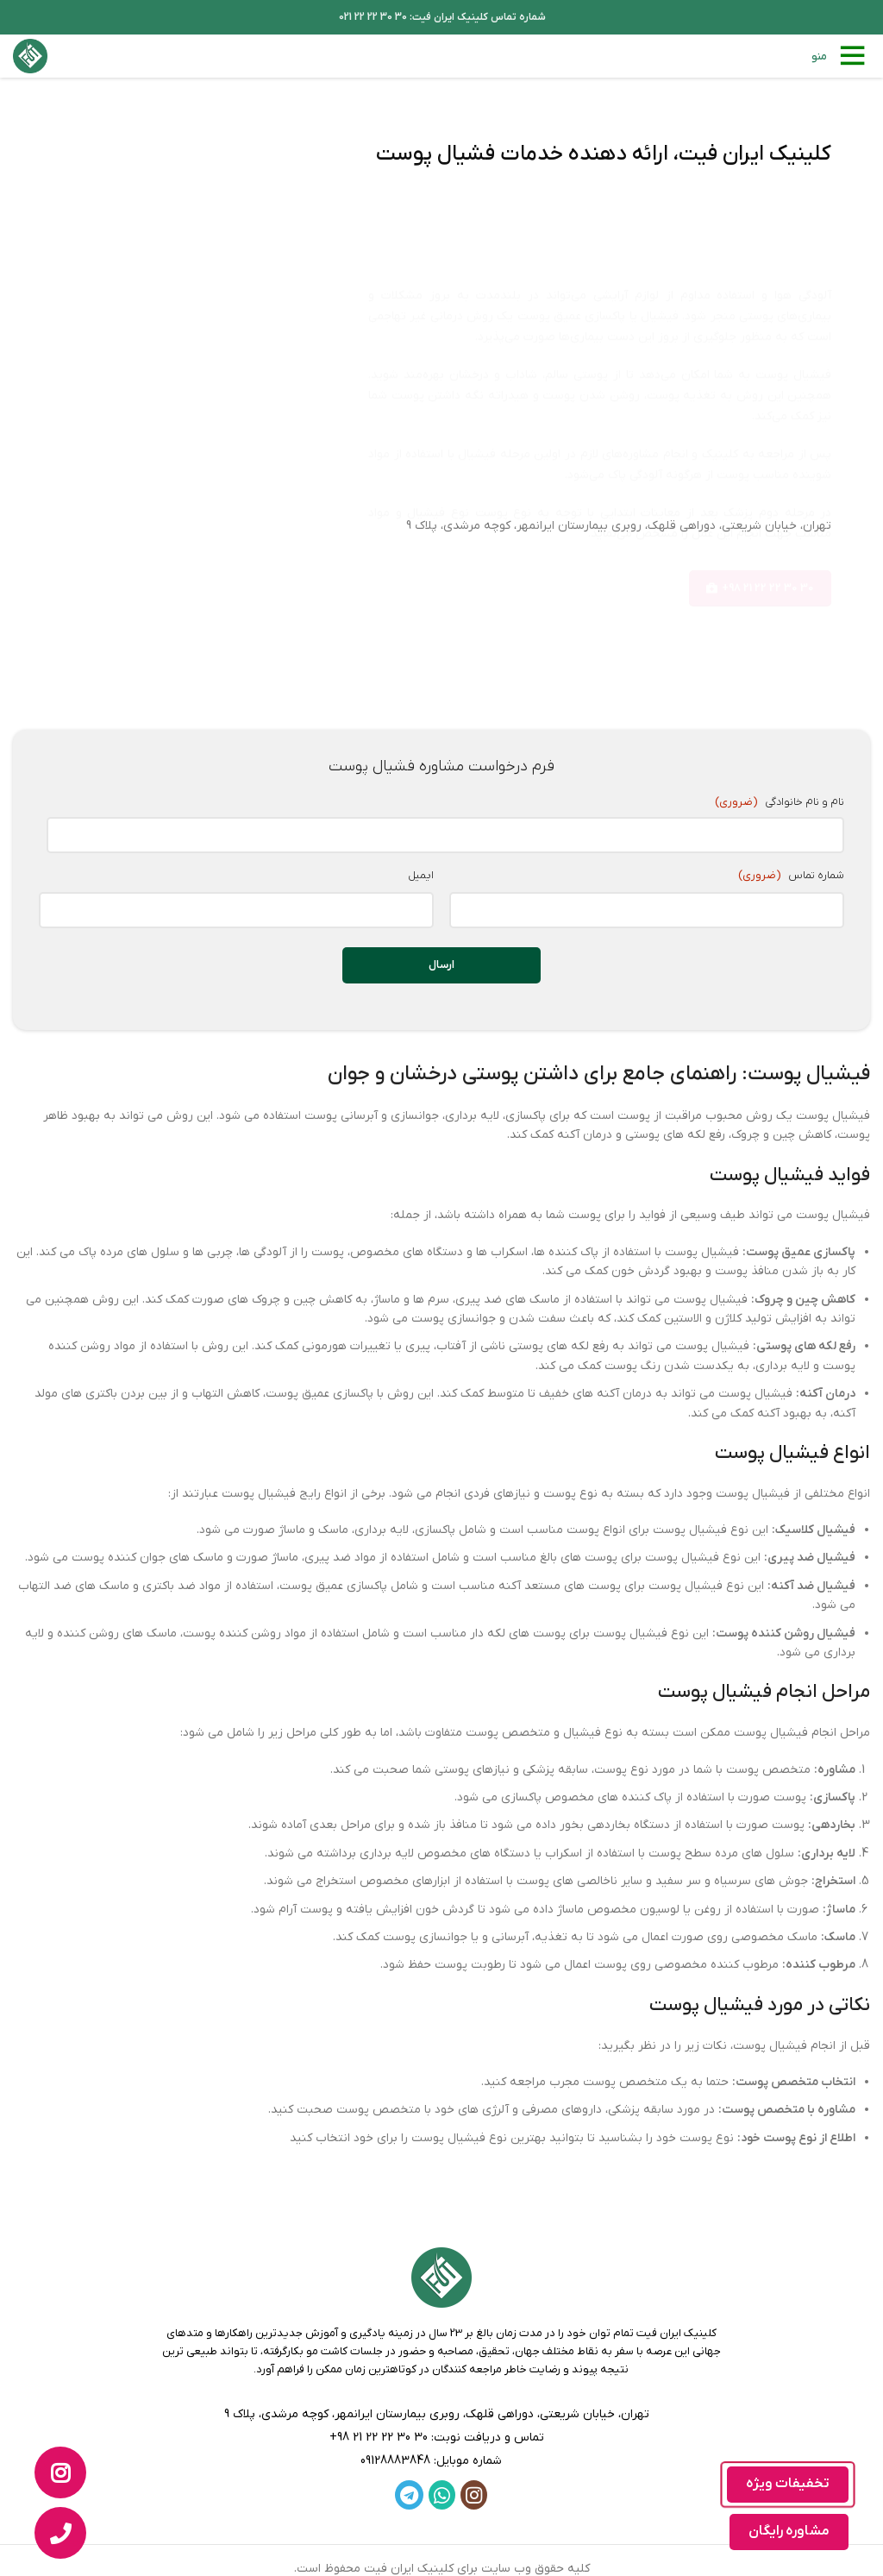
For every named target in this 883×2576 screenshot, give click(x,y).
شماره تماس (790, 865)
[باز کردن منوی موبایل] (841, 56)
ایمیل (421, 864)
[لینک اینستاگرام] (473, 2482)
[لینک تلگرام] (409, 2482)
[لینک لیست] (441, 2426)
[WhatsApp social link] (442, 2482)
